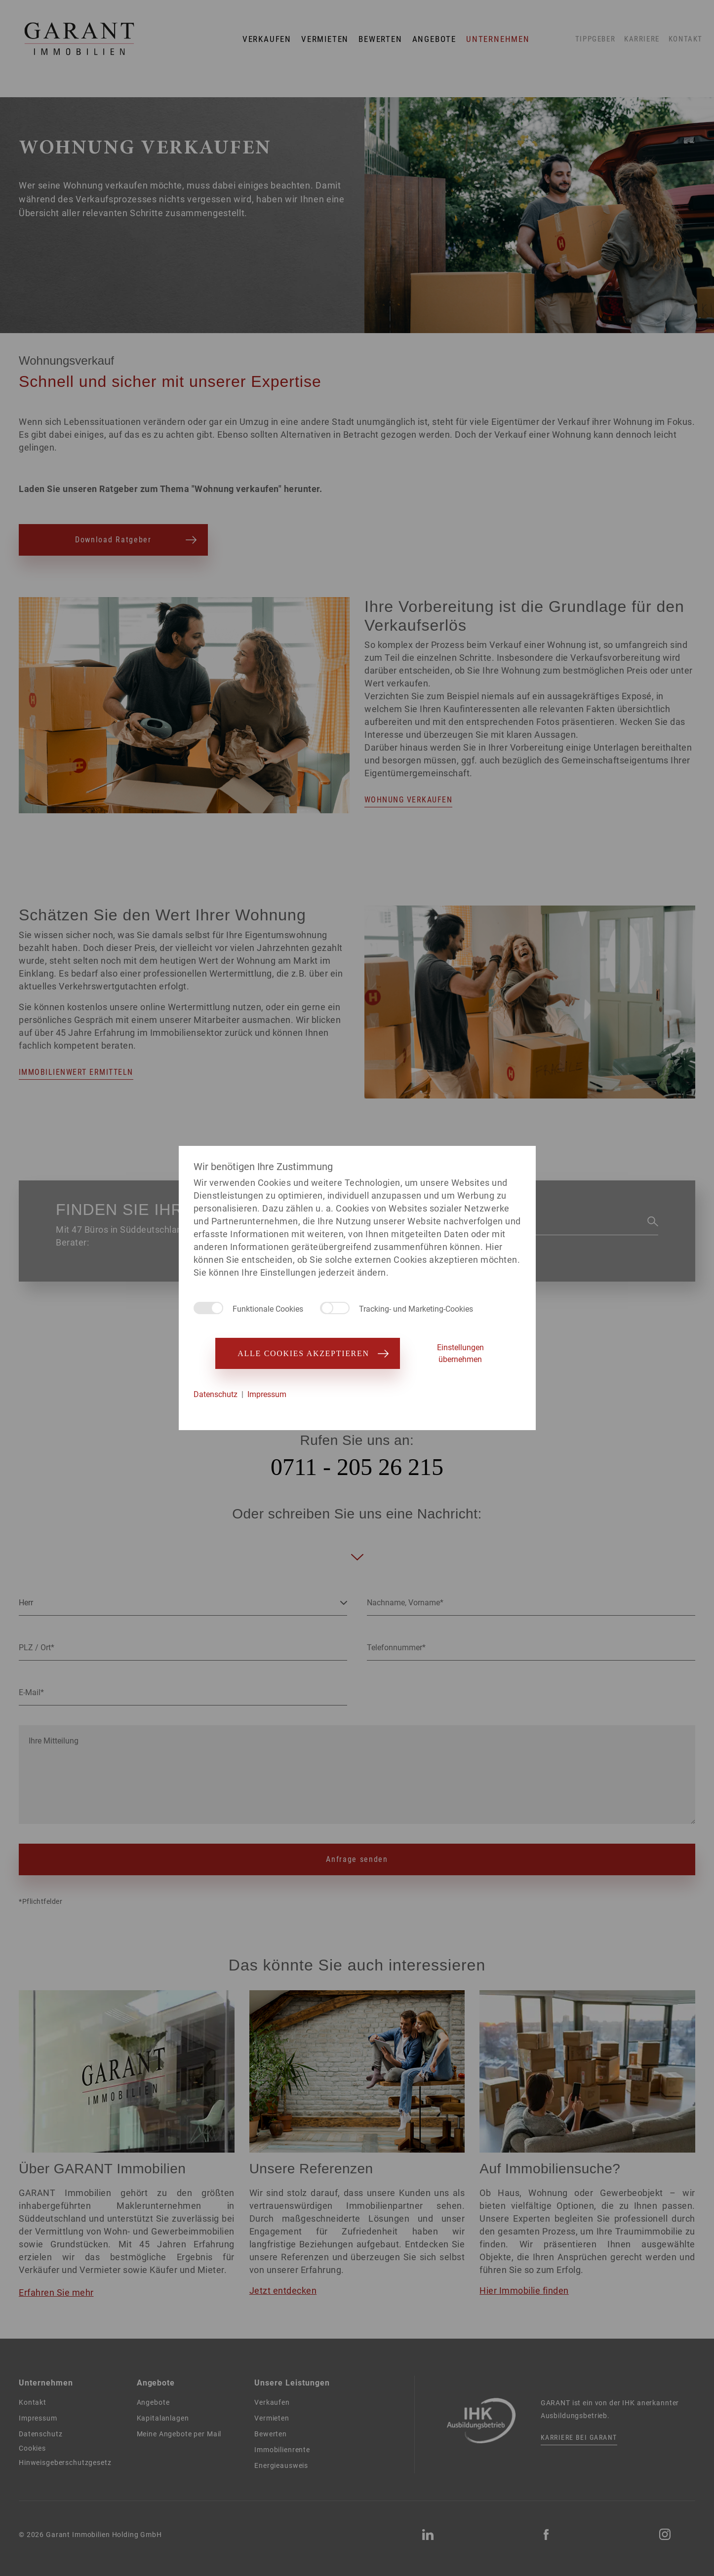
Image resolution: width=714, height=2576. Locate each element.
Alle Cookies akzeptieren (307, 1353)
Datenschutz (216, 1394)
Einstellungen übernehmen (460, 1353)
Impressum (266, 1394)
